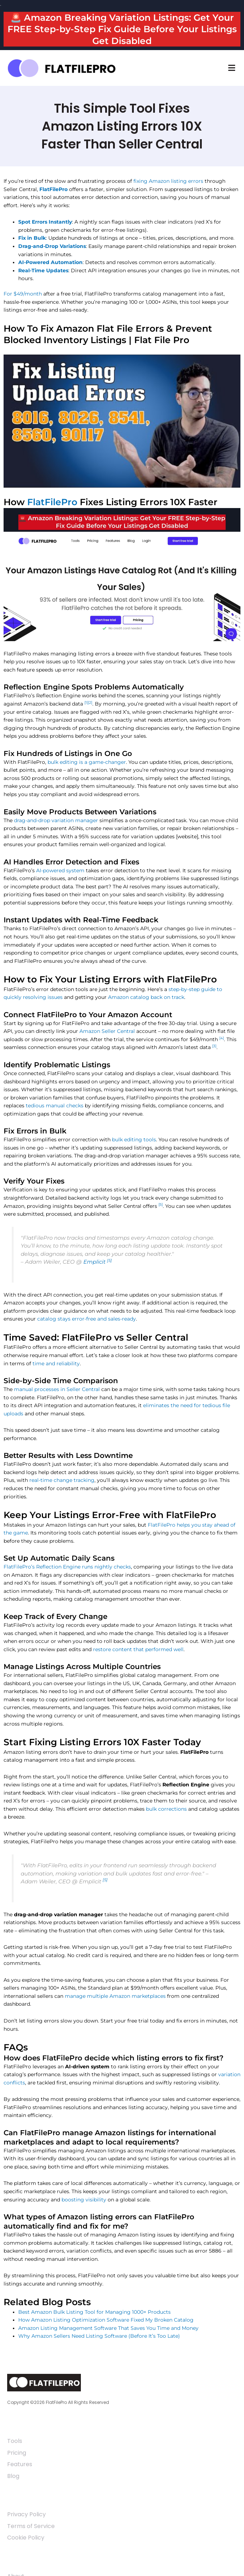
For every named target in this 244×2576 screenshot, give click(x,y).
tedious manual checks (54, 1105)
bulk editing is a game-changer (87, 762)
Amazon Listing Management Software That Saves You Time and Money (108, 2328)
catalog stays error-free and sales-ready (86, 1319)
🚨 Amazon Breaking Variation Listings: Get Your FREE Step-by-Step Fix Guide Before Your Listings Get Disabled (122, 29)
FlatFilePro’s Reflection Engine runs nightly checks (67, 1567)
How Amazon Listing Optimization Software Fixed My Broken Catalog (106, 2320)
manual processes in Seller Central (57, 1389)
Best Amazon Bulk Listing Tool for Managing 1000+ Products (94, 2312)
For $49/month (23, 294)
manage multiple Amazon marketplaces (115, 1996)
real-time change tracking (61, 1480)
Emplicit (94, 1261)
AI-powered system (60, 870)
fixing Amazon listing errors (168, 181)
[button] (231, 68)
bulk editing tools (134, 1139)
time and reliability (56, 1363)
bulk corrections (166, 1809)
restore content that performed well (138, 1649)
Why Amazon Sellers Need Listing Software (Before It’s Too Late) (99, 2336)
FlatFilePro (53, 189)
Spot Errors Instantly (45, 222)
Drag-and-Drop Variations (52, 246)
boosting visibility (84, 2199)
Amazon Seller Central (107, 1031)
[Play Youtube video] (122, 421)
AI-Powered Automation (50, 262)
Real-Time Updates (43, 270)
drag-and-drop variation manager (56, 820)
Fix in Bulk (32, 238)
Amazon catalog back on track (146, 997)
